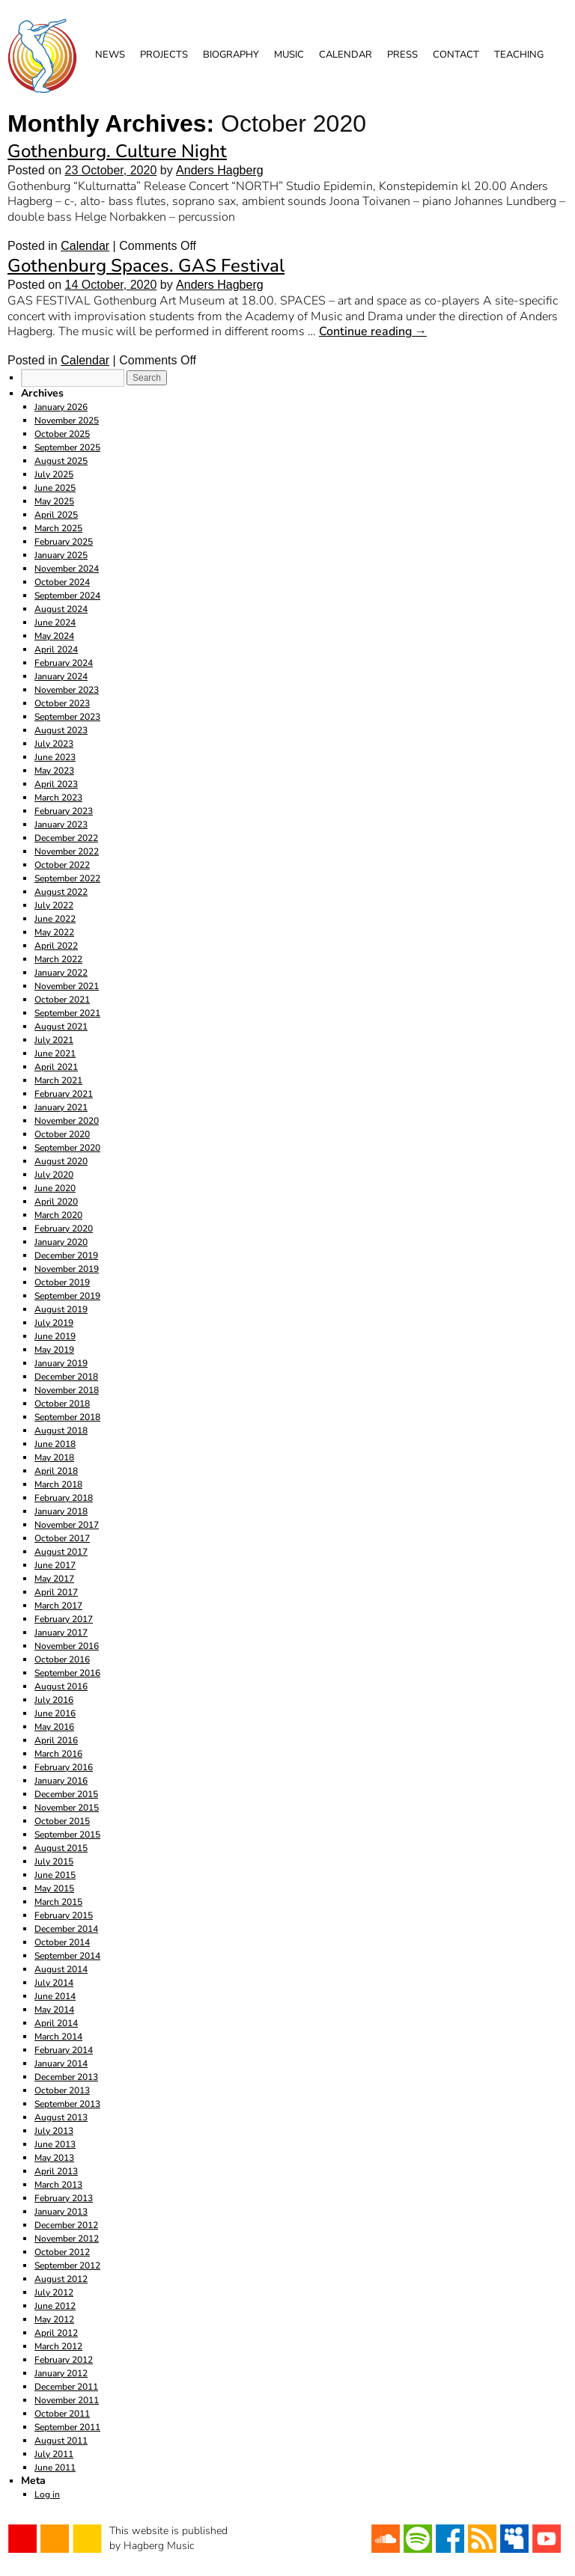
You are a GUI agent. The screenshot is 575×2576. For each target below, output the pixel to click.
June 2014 (55, 1996)
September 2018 (67, 1417)
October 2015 (62, 1821)
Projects (164, 54)
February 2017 (63, 1619)
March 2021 (58, 1080)
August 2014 (61, 1969)
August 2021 (61, 1026)
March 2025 (58, 528)
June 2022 (55, 919)
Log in (47, 2494)
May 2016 (54, 1727)
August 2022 (61, 892)
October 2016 (62, 1659)
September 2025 (67, 447)
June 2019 (55, 1336)
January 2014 (61, 2063)
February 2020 (63, 1229)
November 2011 (66, 2400)
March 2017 (58, 1606)
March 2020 (58, 1215)
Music (289, 54)
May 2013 (54, 2158)
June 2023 (55, 757)
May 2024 (54, 636)
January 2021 (61, 1107)
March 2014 (58, 2037)
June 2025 (55, 488)
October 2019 (62, 1282)
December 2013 (66, 2077)
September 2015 (67, 1835)
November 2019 (66, 1269)
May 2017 (54, 1579)
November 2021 (66, 986)
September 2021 (67, 1013)
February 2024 (63, 663)
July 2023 (53, 744)
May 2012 (54, 2319)
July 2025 (53, 474)
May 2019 (54, 1350)
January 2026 (61, 407)
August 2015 (61, 1848)
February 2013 (63, 2198)
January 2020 (61, 1242)
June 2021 (55, 1053)
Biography (231, 54)
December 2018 (66, 1377)
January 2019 (61, 1363)
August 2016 (61, 1686)
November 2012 (66, 2239)
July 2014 (53, 1983)
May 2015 (54, 1888)
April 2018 (56, 1471)
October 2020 (62, 1134)
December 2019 (66, 1255)
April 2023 (56, 784)
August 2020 (61, 1161)
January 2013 (61, 2212)
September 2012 (67, 2265)
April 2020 (56, 1202)
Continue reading (373, 331)
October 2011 (62, 2414)
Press (402, 54)
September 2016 (67, 1673)
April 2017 (56, 1592)
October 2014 (62, 1942)
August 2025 (61, 461)
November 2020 (66, 1121)
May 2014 (54, 2010)
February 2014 (63, 2050)
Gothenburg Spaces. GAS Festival (146, 266)
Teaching (519, 54)
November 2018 (66, 1390)
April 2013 (56, 2171)
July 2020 (53, 1175)
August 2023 (61, 730)
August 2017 (61, 1552)
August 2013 (61, 2117)
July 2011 (53, 2454)
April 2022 (56, 946)
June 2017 (55, 1565)
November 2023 (66, 690)
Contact (456, 54)
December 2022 (66, 838)
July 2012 (53, 2292)
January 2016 (61, 1781)
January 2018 (61, 1511)
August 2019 (61, 1309)
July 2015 (53, 1861)
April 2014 (56, 2023)
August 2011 (61, 2441)
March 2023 (58, 798)
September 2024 (67, 596)
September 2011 (67, 2427)
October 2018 (62, 1404)
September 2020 (67, 1148)
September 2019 (67, 1296)
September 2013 (67, 2104)
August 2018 (61, 1431)
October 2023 (62, 703)
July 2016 (53, 1700)
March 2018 (58, 1484)
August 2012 (61, 2279)
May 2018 (54, 1457)
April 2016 (56, 1740)
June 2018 (55, 1444)
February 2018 (63, 1498)
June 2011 (55, 2467)
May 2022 (54, 932)
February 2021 (63, 1094)
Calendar (345, 54)
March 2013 (58, 2185)
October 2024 (62, 582)
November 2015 (66, 1808)
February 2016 (63, 1767)
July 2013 (53, 2131)
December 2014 (66, 1929)
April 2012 (56, 2333)
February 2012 (63, 2360)
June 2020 (55, 1188)
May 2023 (54, 771)
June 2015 (55, 1875)
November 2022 (66, 851)
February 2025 (63, 542)
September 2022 (67, 878)
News (110, 54)
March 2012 (58, 2346)
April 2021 (56, 1067)
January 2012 (61, 2373)
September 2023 (67, 717)
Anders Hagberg (220, 170)
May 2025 (54, 501)
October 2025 (62, 434)
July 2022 (53, 905)
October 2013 (62, 2090)
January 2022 (61, 973)
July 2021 (53, 1040)
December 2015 (66, 1794)
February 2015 (63, 1915)
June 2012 (55, 2306)
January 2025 (61, 555)
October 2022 (62, 865)
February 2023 (63, 811)
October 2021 (62, 1000)
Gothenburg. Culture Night (117, 151)
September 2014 (67, 1956)
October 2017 (62, 1538)
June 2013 (55, 2144)
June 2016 (55, 1713)
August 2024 (61, 609)
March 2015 (58, 1902)
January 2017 (61, 1633)
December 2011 (66, 2387)
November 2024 (66, 569)
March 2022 (58, 959)
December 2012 (66, 2225)
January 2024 (61, 676)
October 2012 (62, 2252)
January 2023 (61, 824)
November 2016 (66, 1646)
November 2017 (66, 1525)
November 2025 (66, 420)
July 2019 (53, 1323)
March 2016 (58, 1754)
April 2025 (56, 515)
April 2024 (56, 649)
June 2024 (55, 622)
